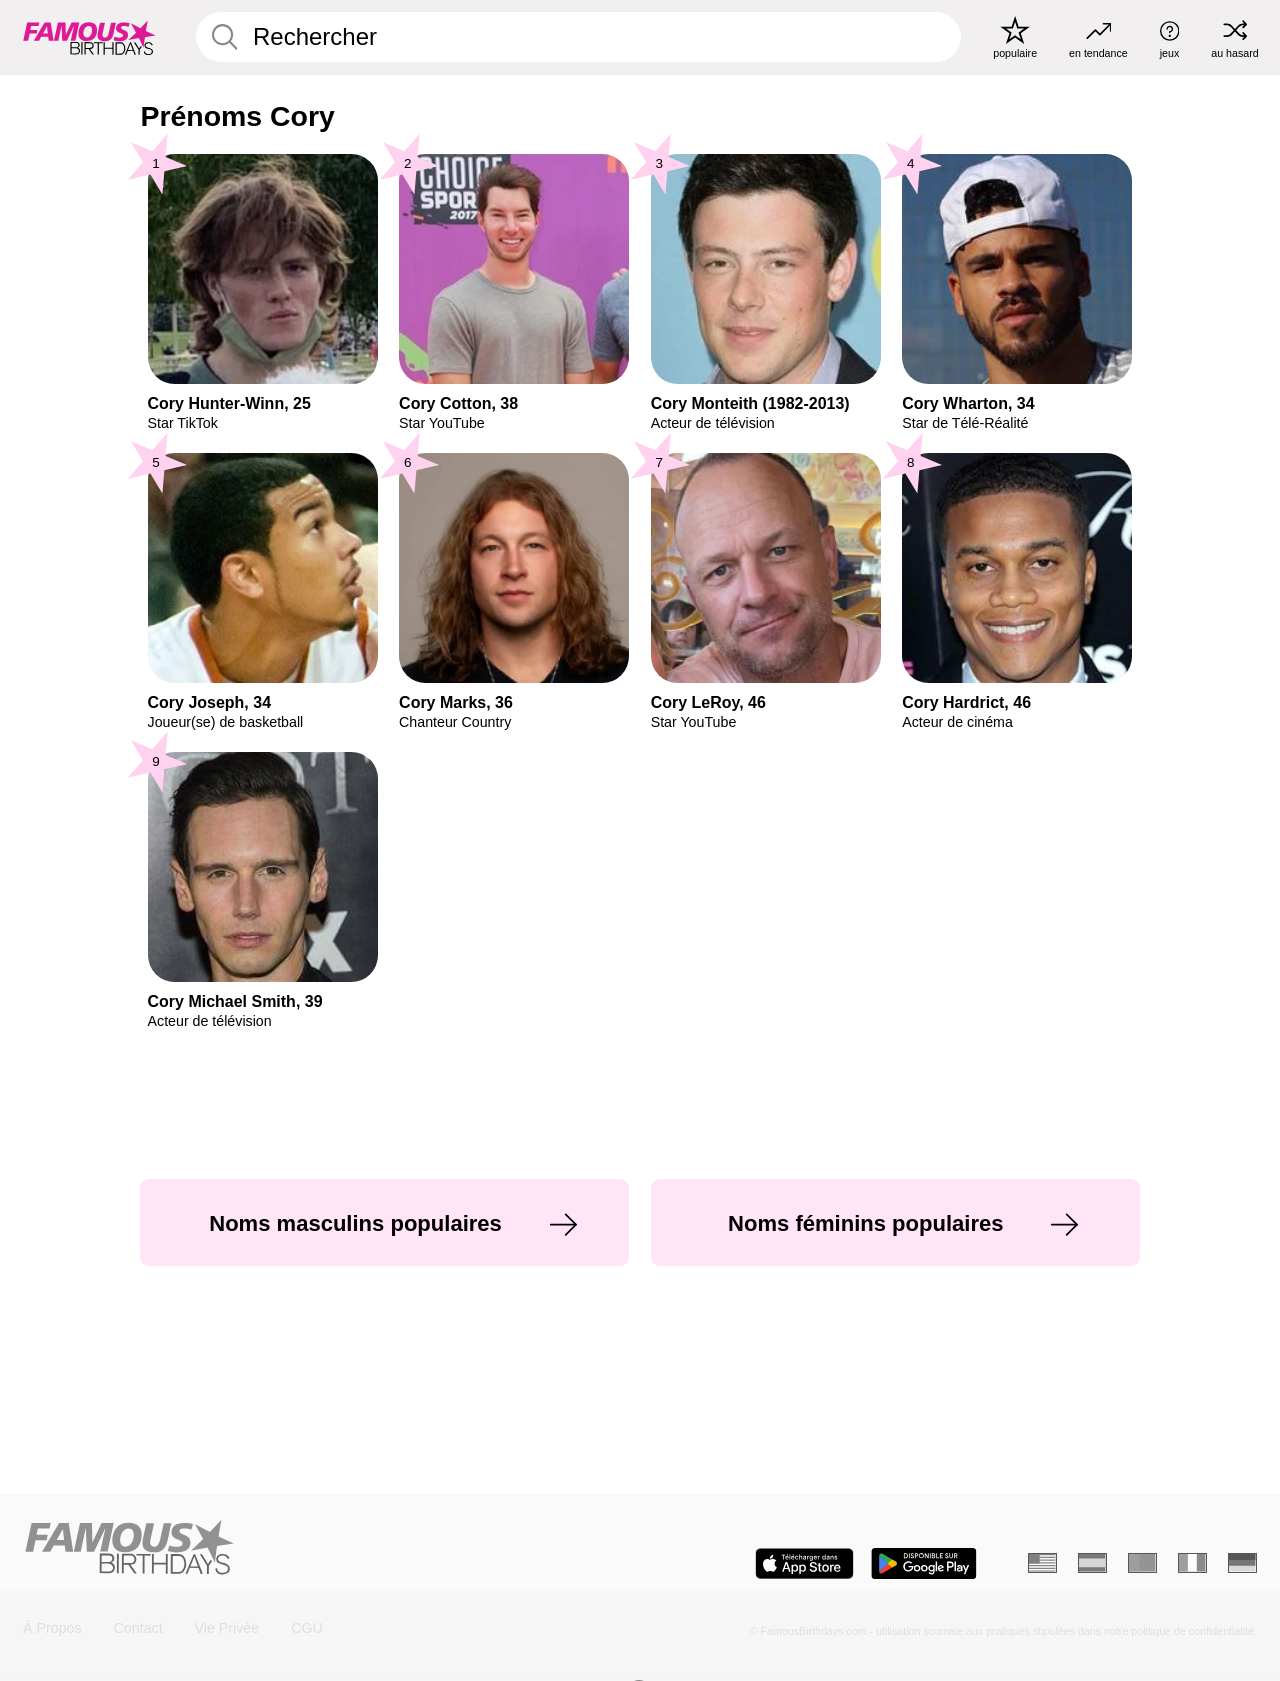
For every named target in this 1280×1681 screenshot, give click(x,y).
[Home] (325, 1549)
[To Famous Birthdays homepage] (89, 37)
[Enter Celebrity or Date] (579, 37)
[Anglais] (1042, 1563)
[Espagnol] (1092, 1563)
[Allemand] (1242, 1563)
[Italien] (1192, 1563)
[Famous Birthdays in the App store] (804, 1563)
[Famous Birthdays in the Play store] (924, 1563)
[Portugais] (1142, 1563)
